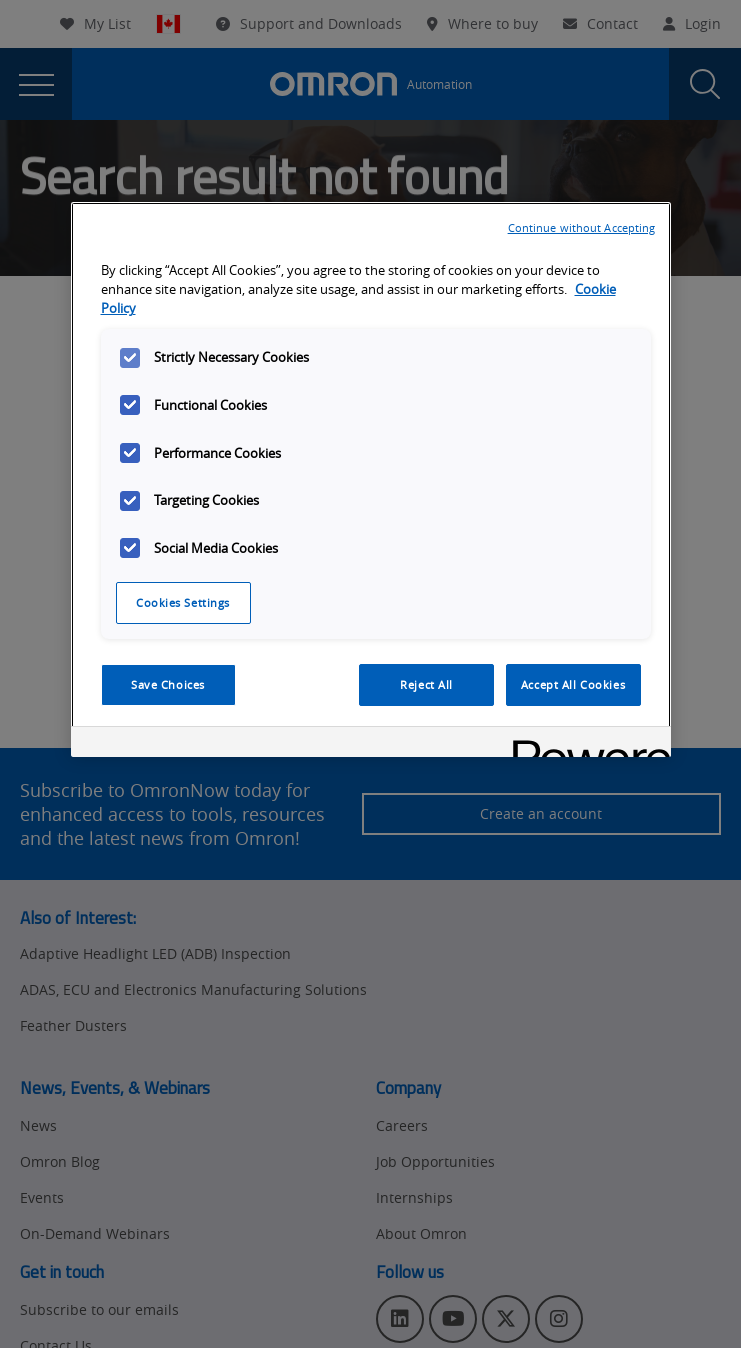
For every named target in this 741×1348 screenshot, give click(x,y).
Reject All (426, 684)
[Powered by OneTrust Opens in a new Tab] (585, 744)
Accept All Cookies (573, 684)
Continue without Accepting (582, 227)
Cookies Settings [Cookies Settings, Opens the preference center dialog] (183, 602)
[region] (371, 479)
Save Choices (168, 684)
